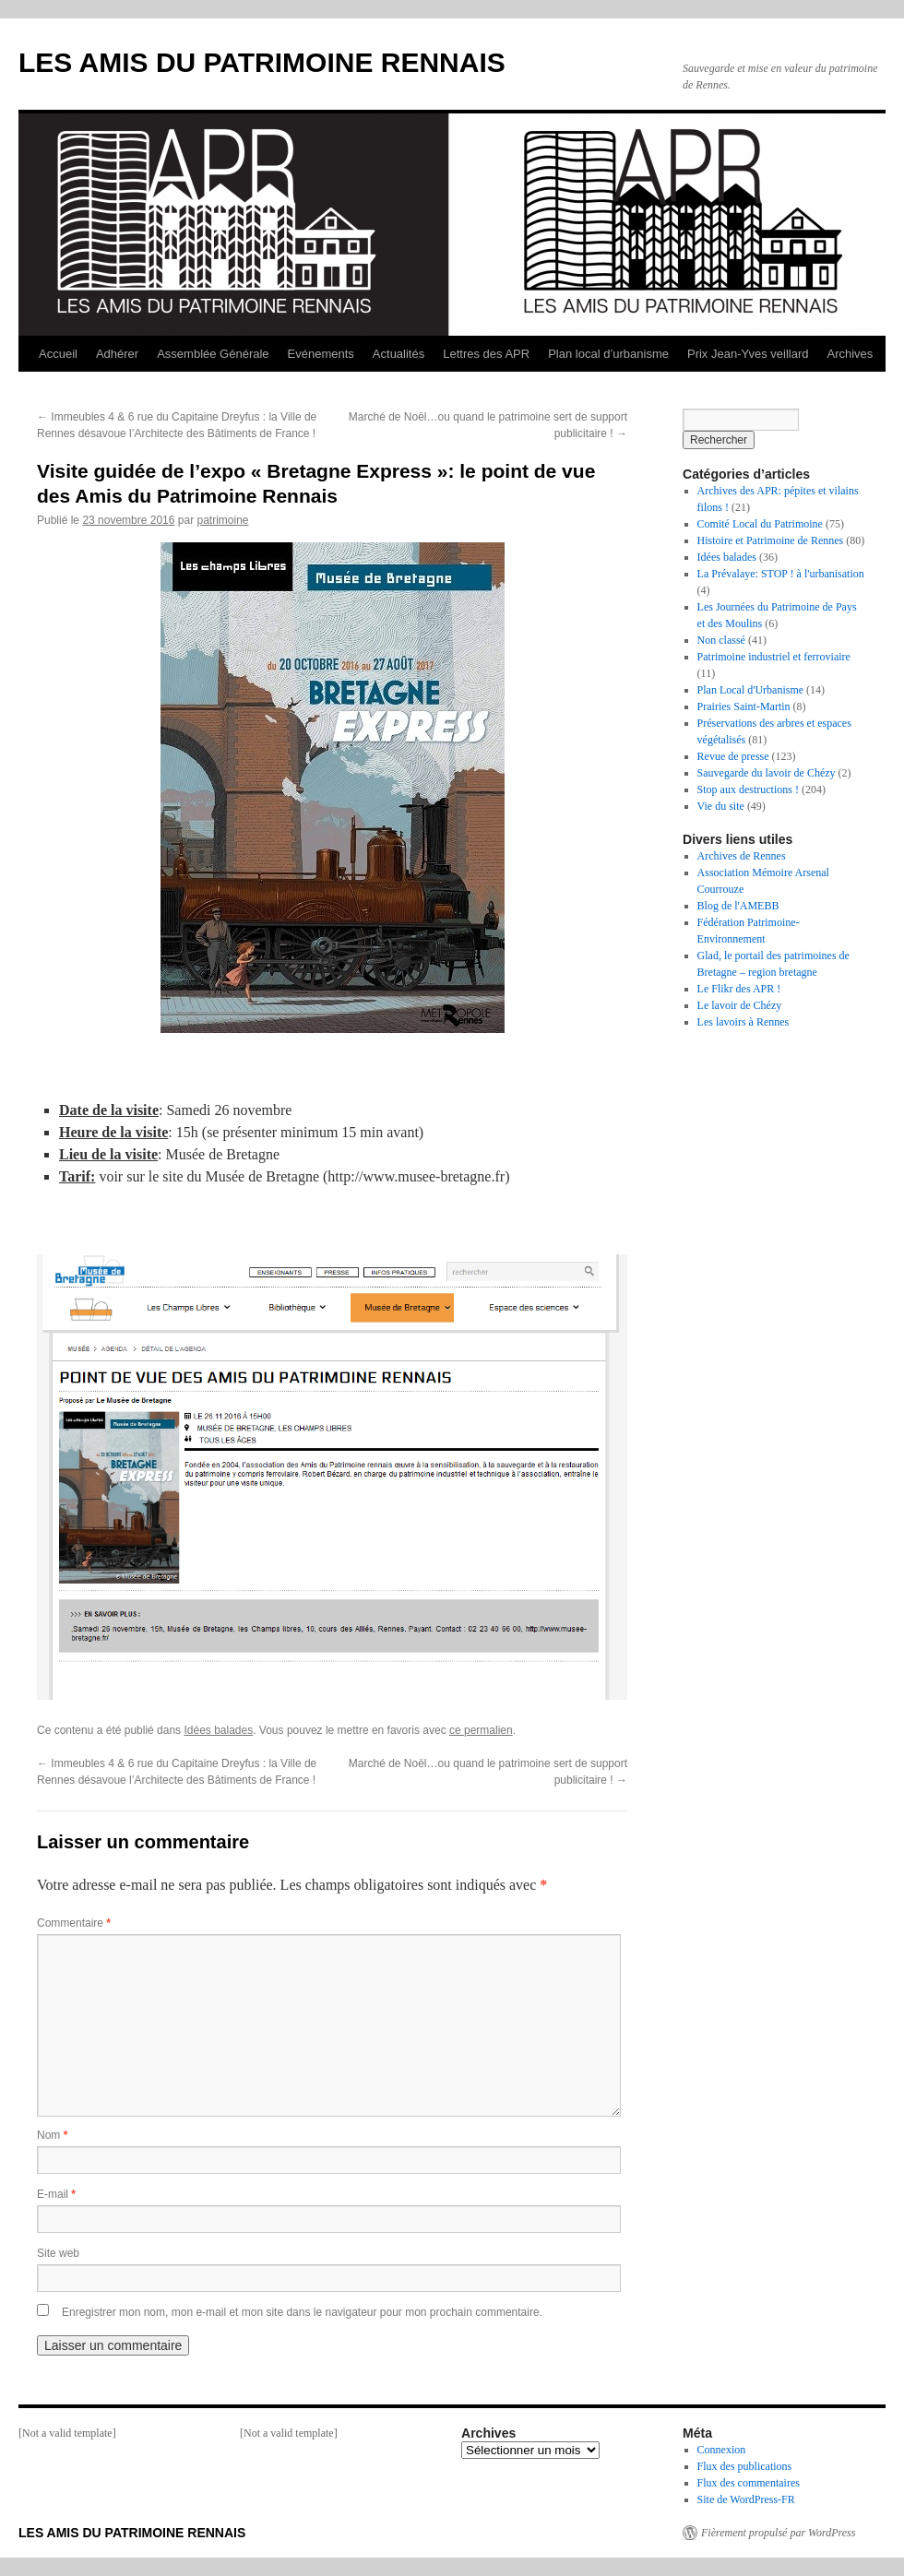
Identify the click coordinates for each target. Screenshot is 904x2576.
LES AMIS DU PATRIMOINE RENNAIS (262, 62)
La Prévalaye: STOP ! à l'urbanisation (780, 573)
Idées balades (218, 1730)
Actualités (398, 354)
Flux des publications (744, 2466)
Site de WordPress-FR (746, 2499)
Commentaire (74, 1923)
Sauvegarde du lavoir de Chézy (766, 772)
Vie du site (720, 806)
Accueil (58, 354)
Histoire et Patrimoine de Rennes (770, 540)
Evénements (321, 354)
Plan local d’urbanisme (608, 354)
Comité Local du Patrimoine (760, 523)
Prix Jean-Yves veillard (748, 354)
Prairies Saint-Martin (744, 706)
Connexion (721, 2449)
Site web (58, 2253)
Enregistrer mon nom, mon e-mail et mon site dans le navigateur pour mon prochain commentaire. (302, 2312)
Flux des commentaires (748, 2482)
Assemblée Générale (212, 354)
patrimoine (222, 520)
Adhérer (117, 354)
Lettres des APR (486, 354)
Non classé (721, 640)
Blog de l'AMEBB (738, 905)
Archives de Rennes (741, 855)
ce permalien (481, 1730)
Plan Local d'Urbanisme (750, 689)
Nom (52, 2135)
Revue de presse (733, 756)
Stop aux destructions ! (748, 789)
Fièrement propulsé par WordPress (778, 2532)
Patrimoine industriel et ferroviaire (773, 656)
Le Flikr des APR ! (739, 988)
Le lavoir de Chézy (739, 1005)
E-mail (56, 2194)
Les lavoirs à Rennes (743, 1021)
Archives (850, 354)
